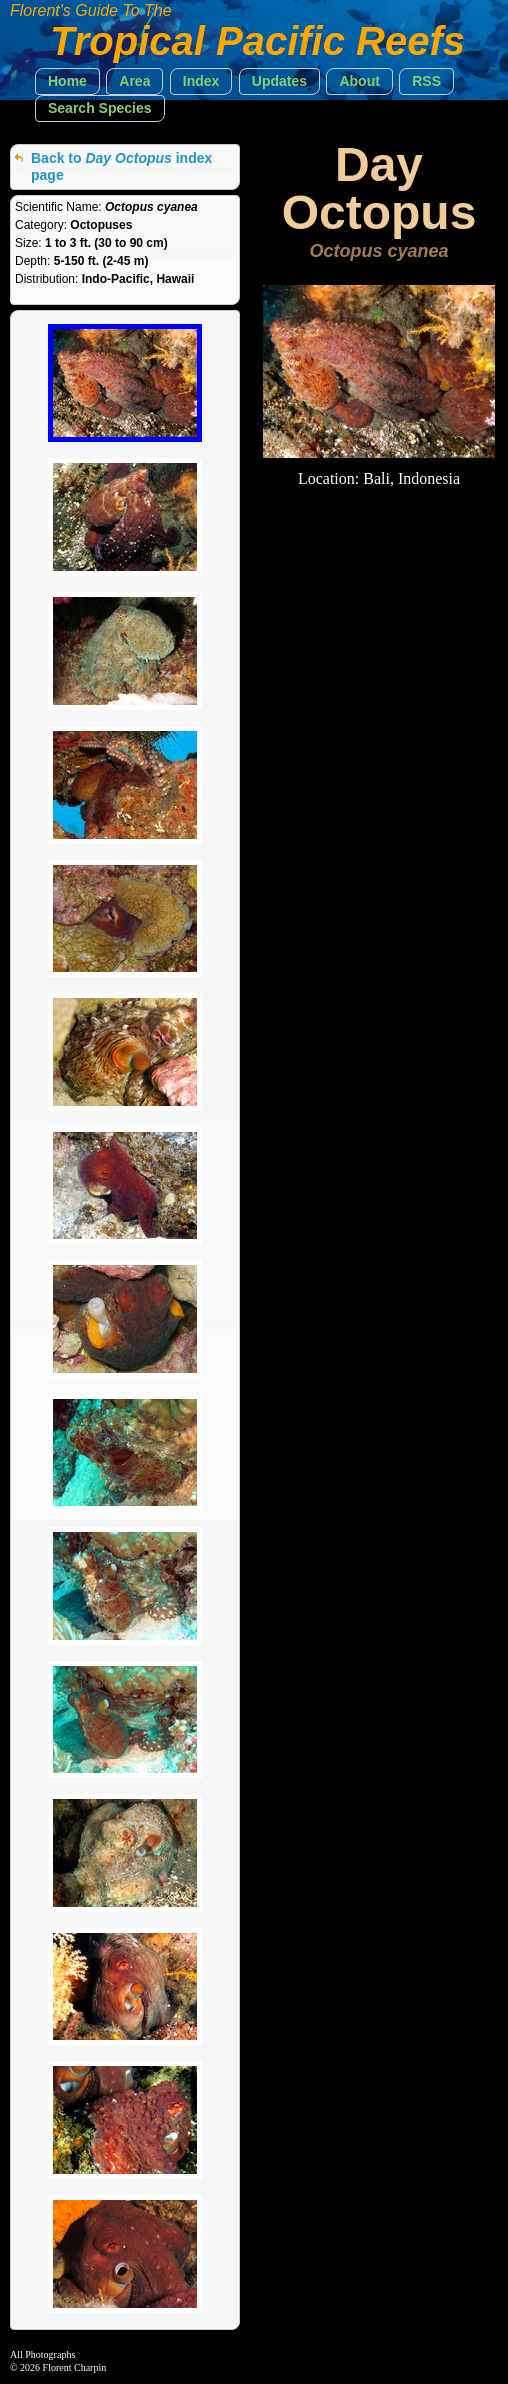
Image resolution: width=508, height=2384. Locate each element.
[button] (67, 81)
